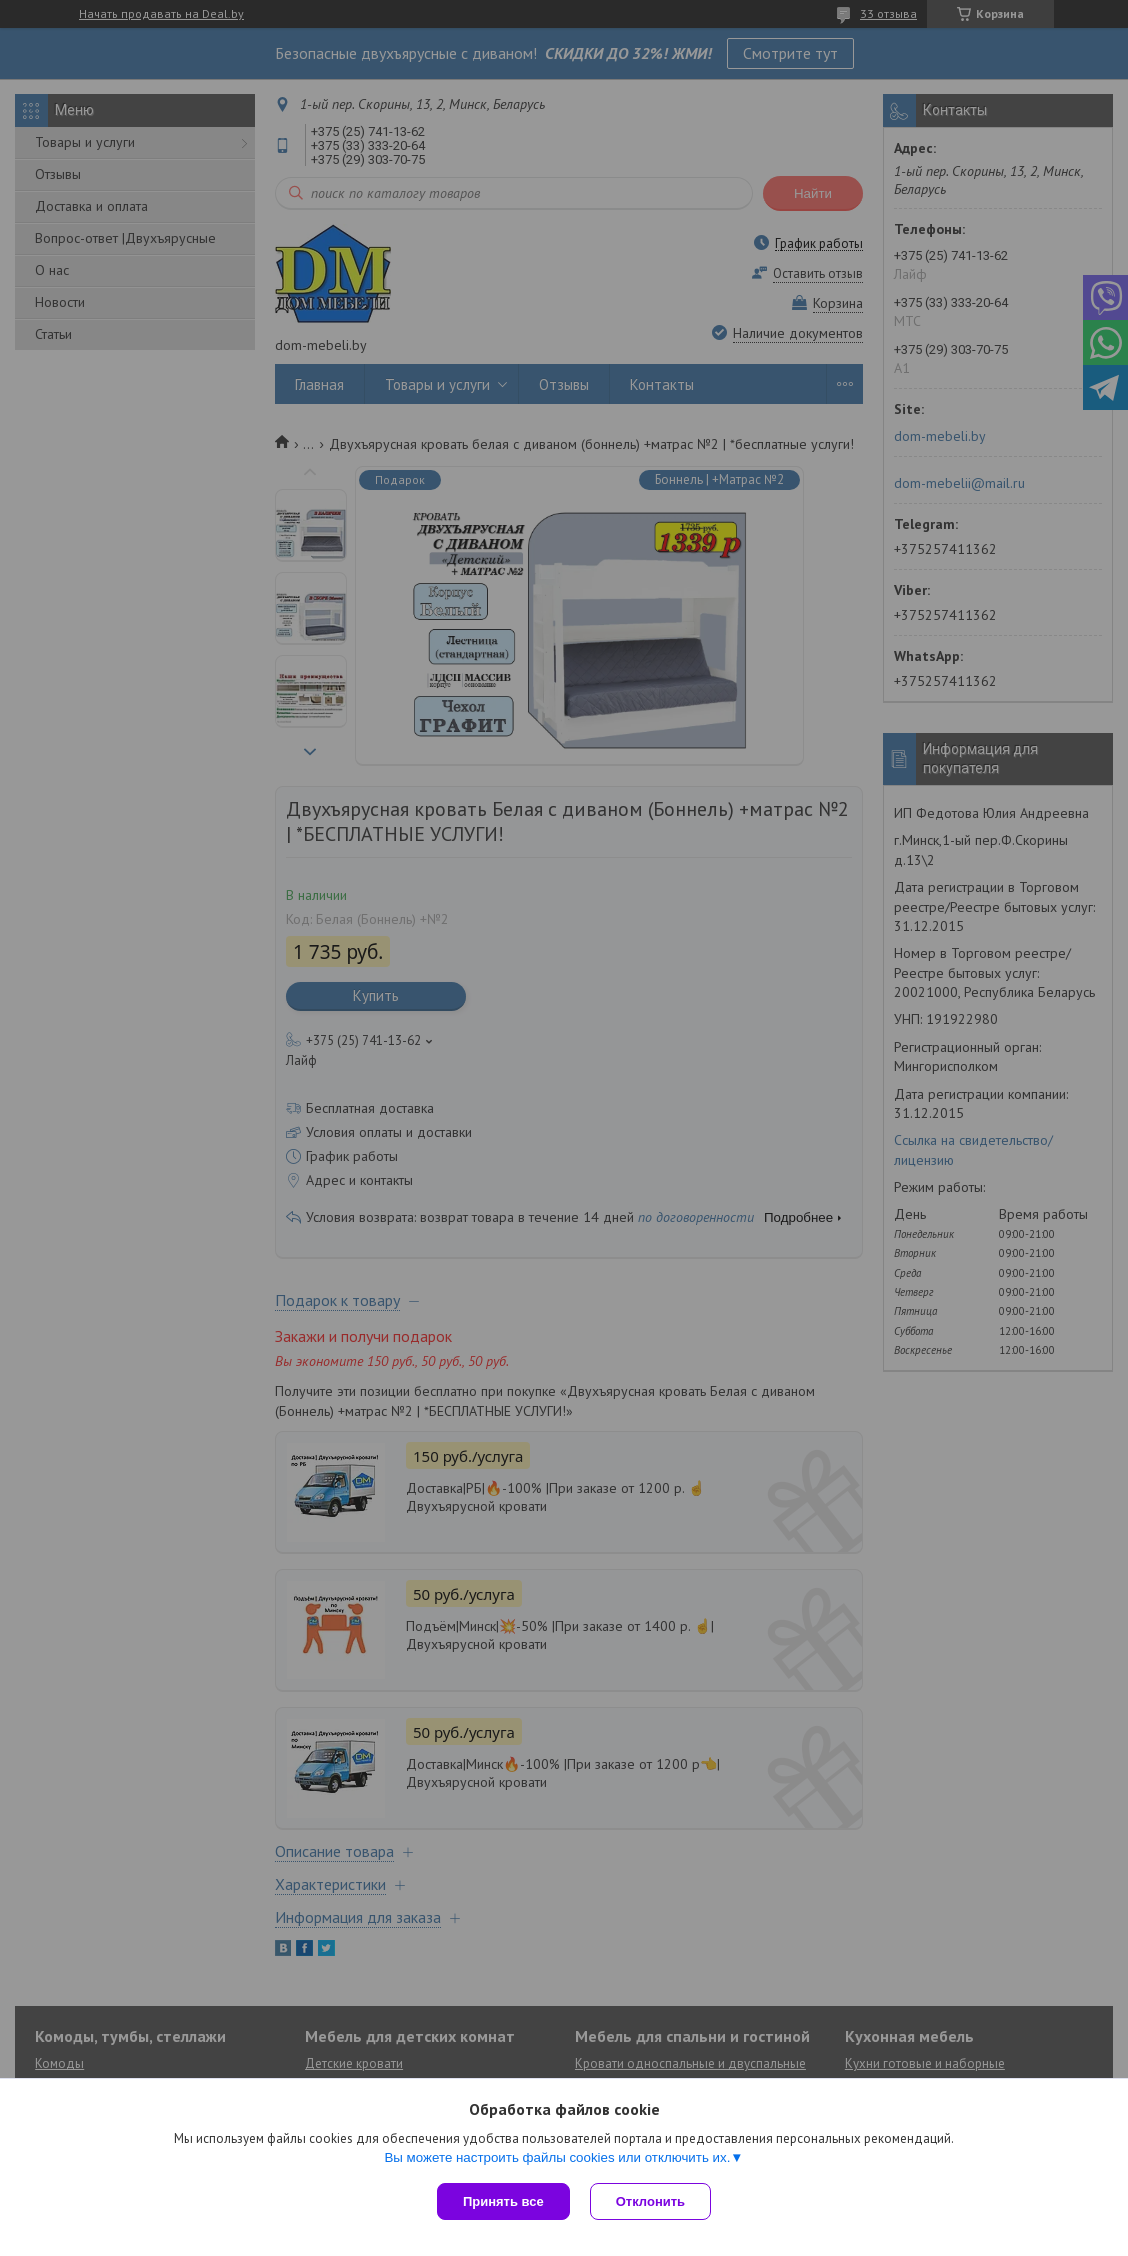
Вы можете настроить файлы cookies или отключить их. (557, 2157)
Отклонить (650, 2201)
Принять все (503, 2201)
